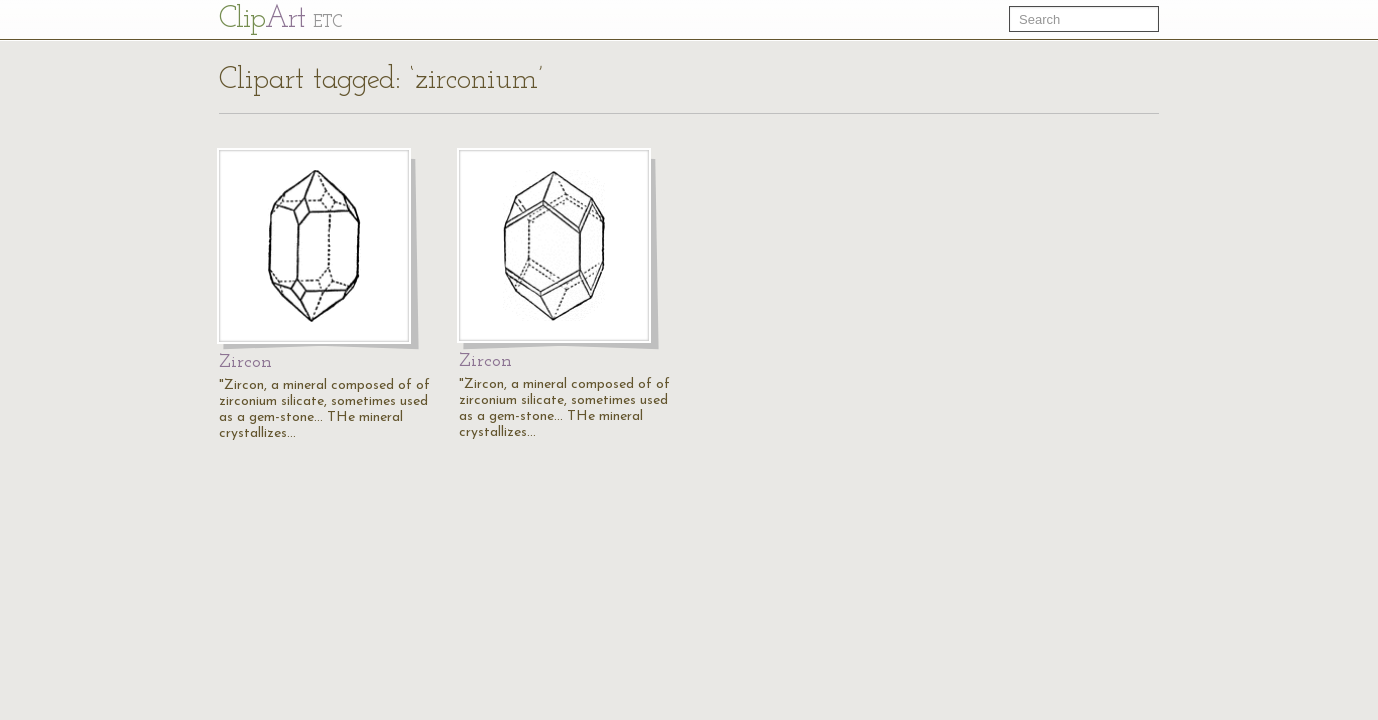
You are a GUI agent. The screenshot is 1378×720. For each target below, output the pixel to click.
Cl (280, 19)
